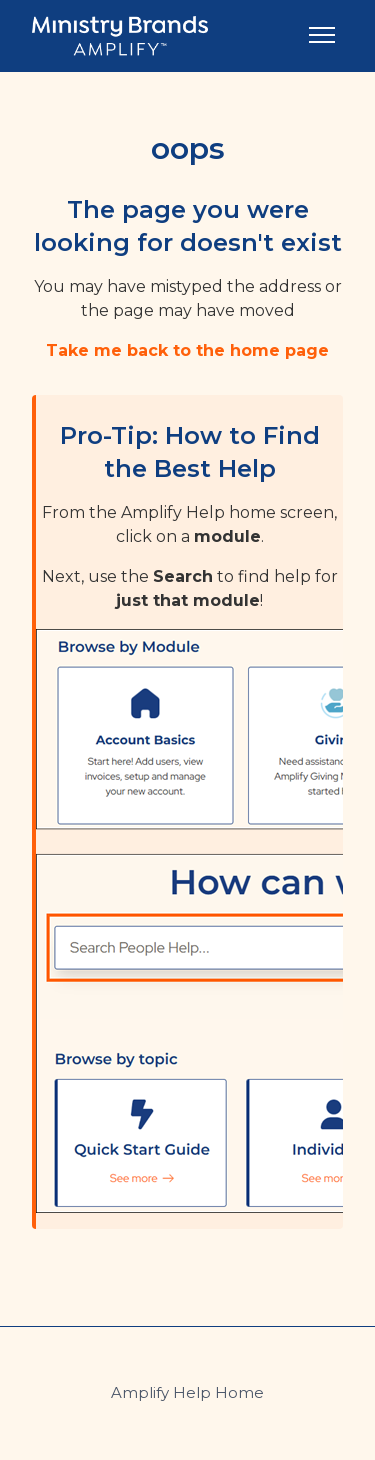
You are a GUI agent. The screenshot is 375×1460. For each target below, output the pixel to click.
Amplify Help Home (187, 1392)
